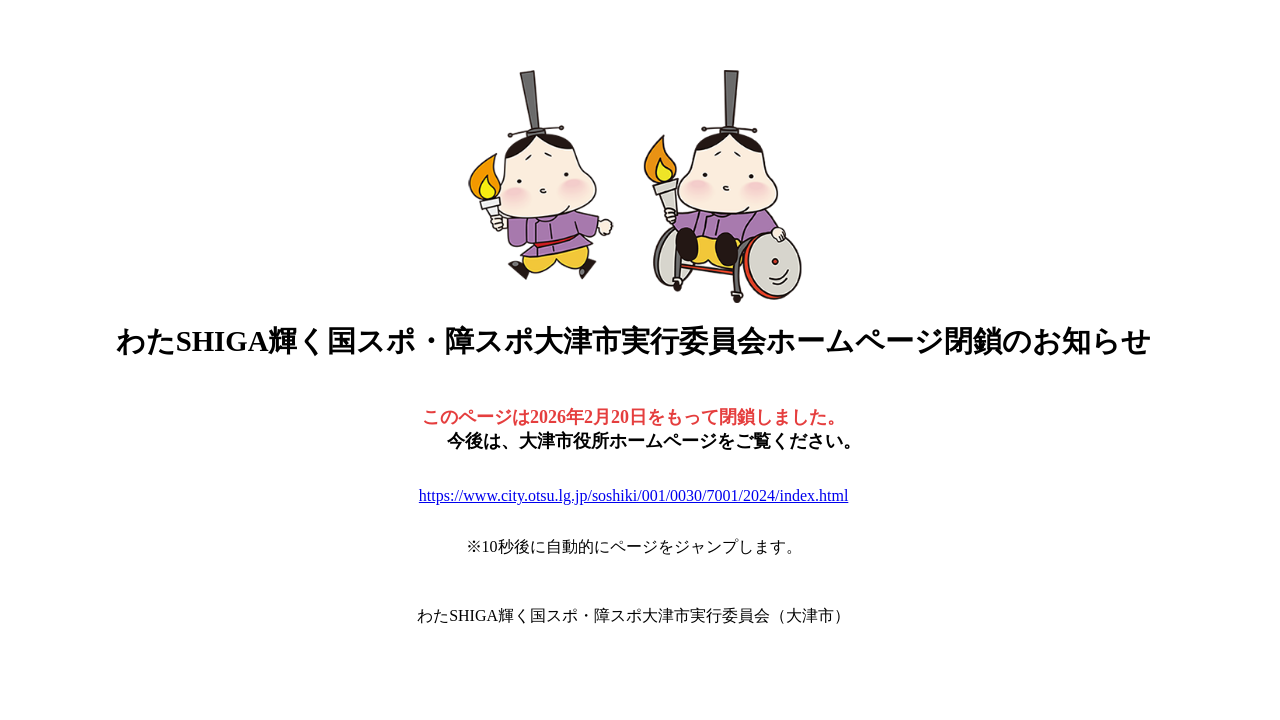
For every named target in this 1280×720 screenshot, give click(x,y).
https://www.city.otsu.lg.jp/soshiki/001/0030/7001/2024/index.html (634, 495)
